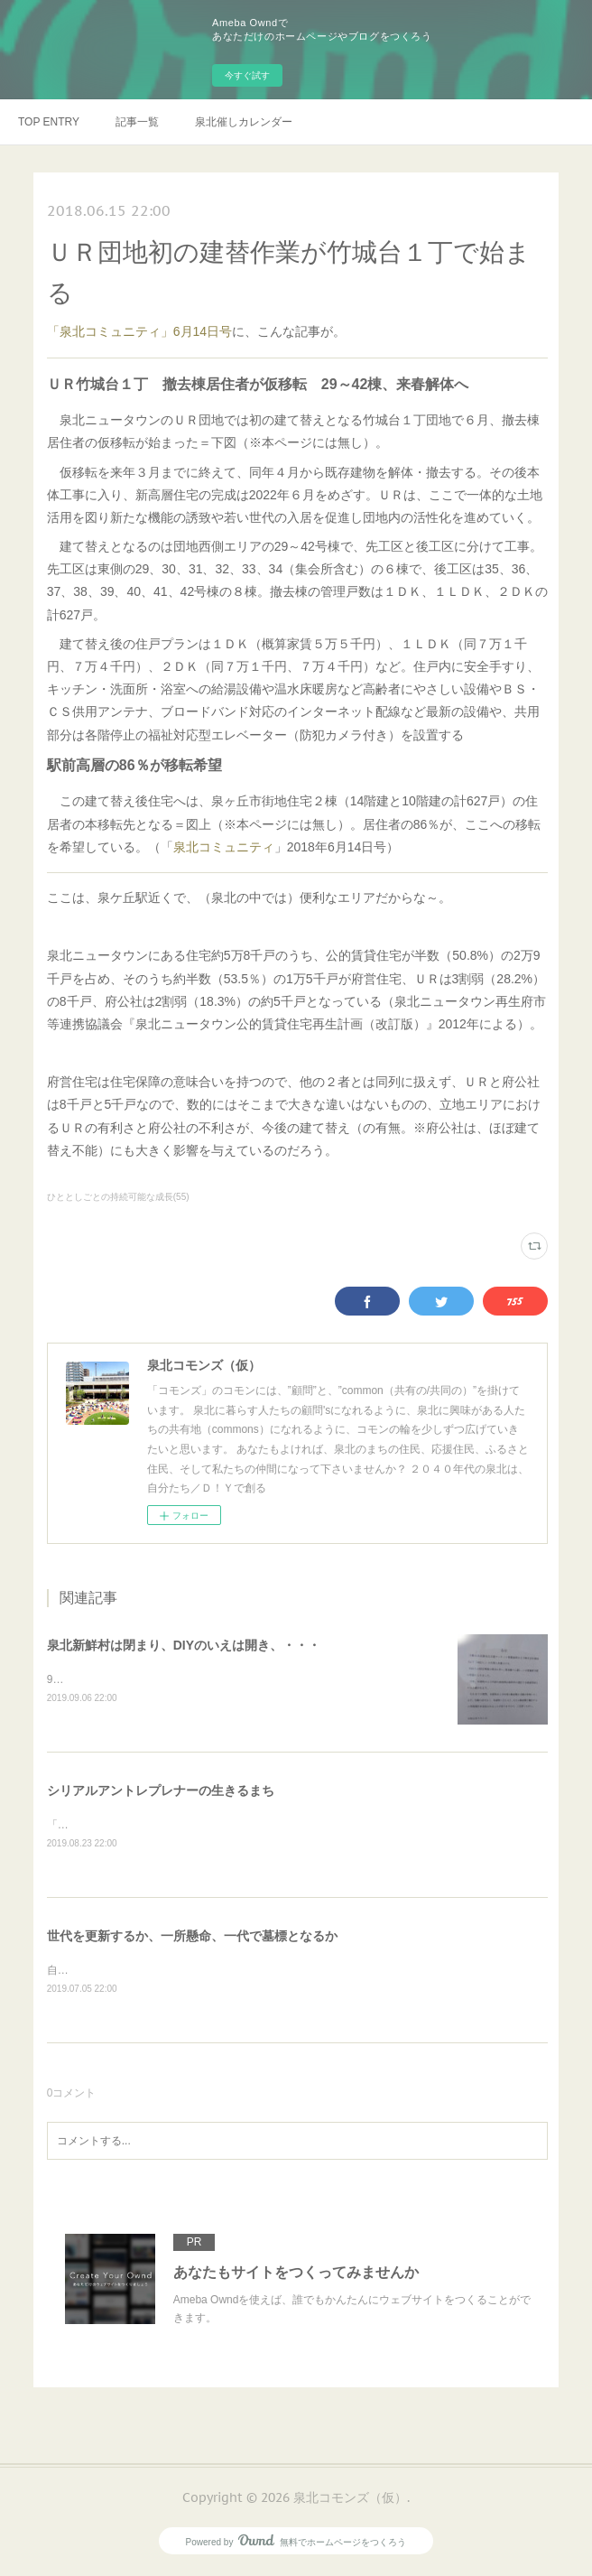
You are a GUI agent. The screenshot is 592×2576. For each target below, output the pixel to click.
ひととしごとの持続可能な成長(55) (118, 1197)
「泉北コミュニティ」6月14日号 (139, 331)
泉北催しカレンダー (243, 122)
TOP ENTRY (48, 122)
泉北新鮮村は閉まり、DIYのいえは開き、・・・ (183, 1645)
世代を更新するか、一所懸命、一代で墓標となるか (192, 1938)
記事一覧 (137, 122)
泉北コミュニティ (223, 847)
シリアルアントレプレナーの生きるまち (160, 1791)
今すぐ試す (247, 75)
